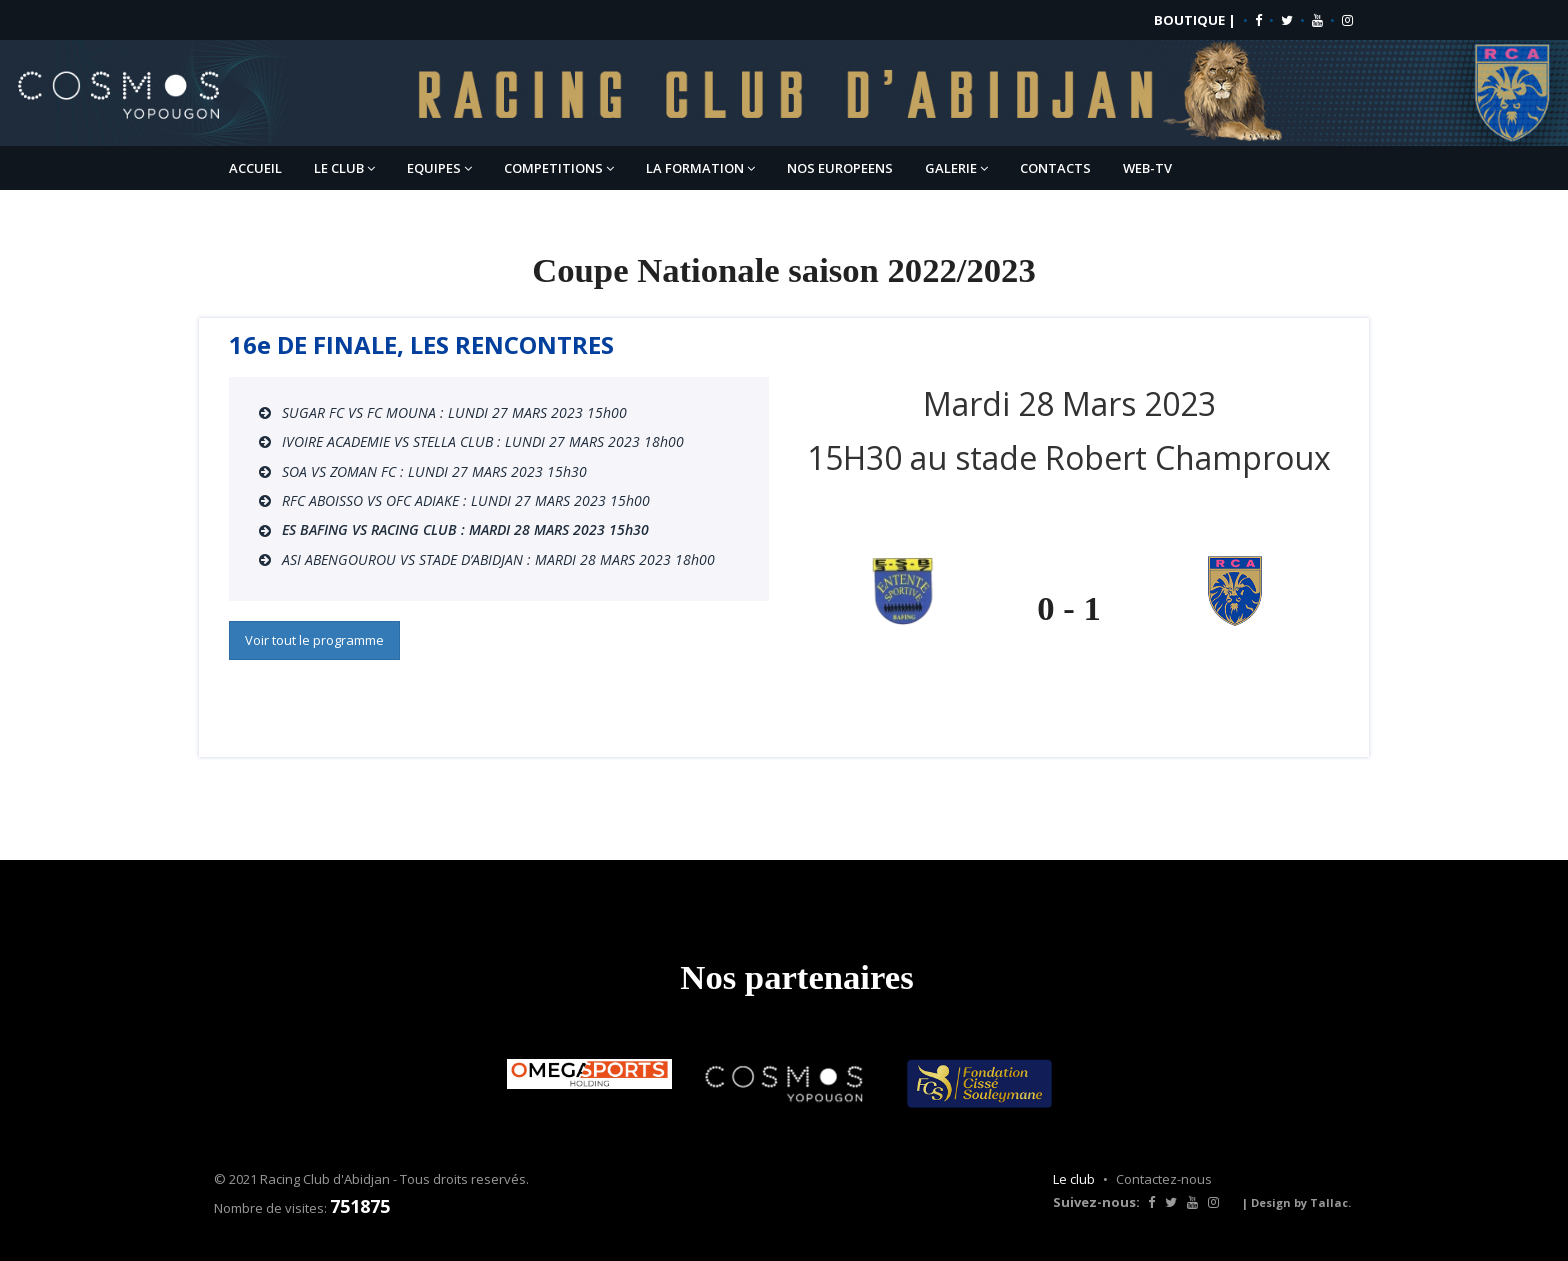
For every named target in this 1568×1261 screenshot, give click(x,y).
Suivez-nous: (1096, 1202)
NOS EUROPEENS (840, 168)
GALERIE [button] (956, 168)
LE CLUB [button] (344, 168)
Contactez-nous (1164, 1179)
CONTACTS (1055, 168)
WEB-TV (1147, 168)
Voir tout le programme (314, 640)
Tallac (1329, 1202)
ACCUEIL (255, 168)
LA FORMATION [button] (700, 168)
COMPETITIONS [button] (559, 168)
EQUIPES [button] (439, 168)
